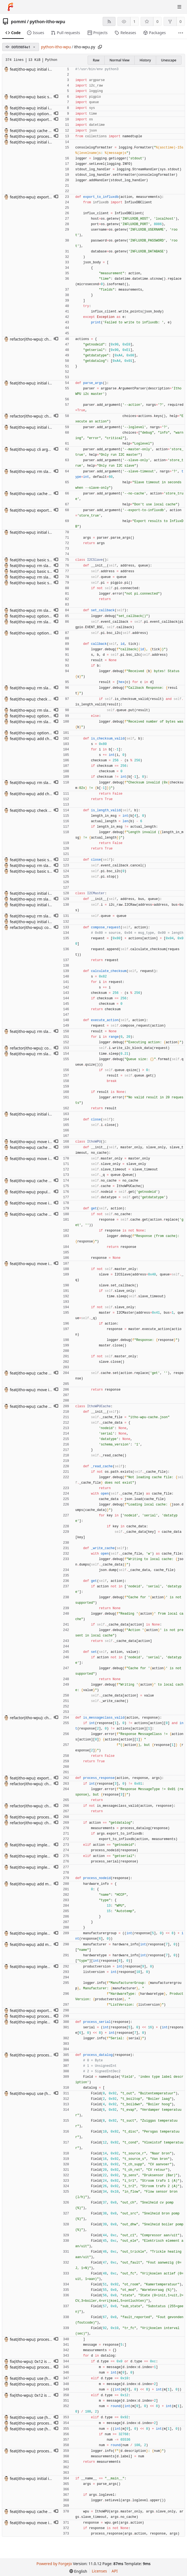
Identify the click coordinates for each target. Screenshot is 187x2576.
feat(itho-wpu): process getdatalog (41, 136)
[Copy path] (100, 47)
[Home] (10, 7)
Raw (96, 60)
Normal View (119, 60)
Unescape (168, 60)
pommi (18, 21)
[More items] (181, 33)
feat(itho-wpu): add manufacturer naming (47, 1883)
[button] (56, 97)
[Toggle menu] (179, 7)
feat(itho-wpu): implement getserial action (47, 1856)
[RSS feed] (109, 21)
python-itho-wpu (47, 21)
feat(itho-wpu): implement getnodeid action (49, 1844)
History (145, 60)
